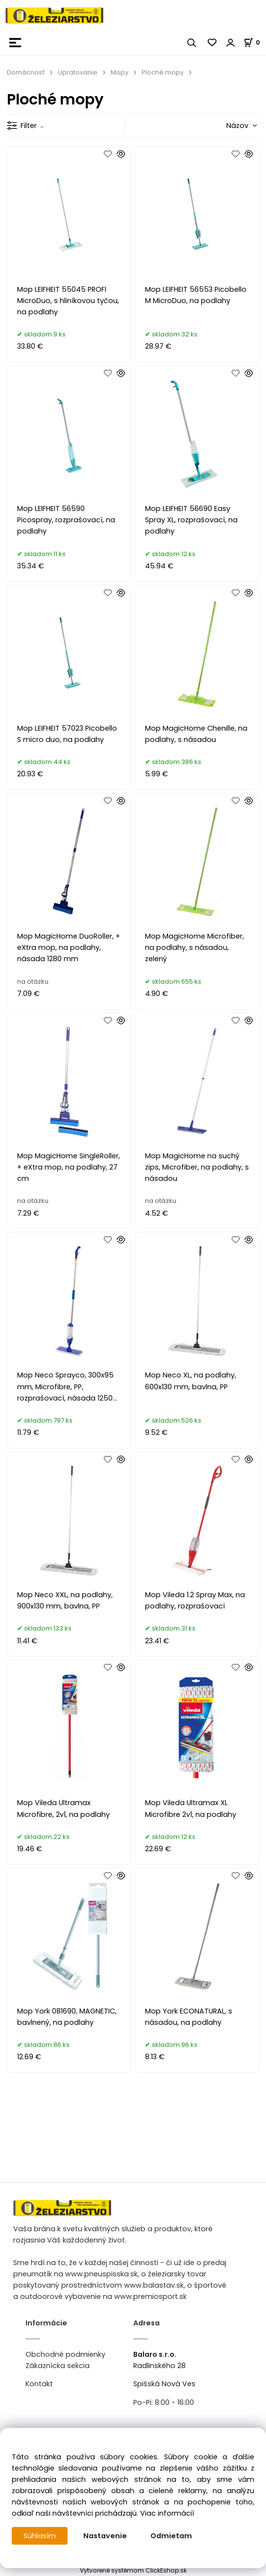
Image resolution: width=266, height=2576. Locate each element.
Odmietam (171, 2536)
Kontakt (39, 2384)
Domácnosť (26, 72)
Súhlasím (40, 2536)
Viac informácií (167, 2513)
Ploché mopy (163, 72)
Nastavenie (105, 2536)
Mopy (119, 72)
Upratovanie (77, 72)
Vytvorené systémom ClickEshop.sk (133, 2570)
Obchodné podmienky (65, 2354)
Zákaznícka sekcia (57, 2366)
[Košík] (254, 42)
